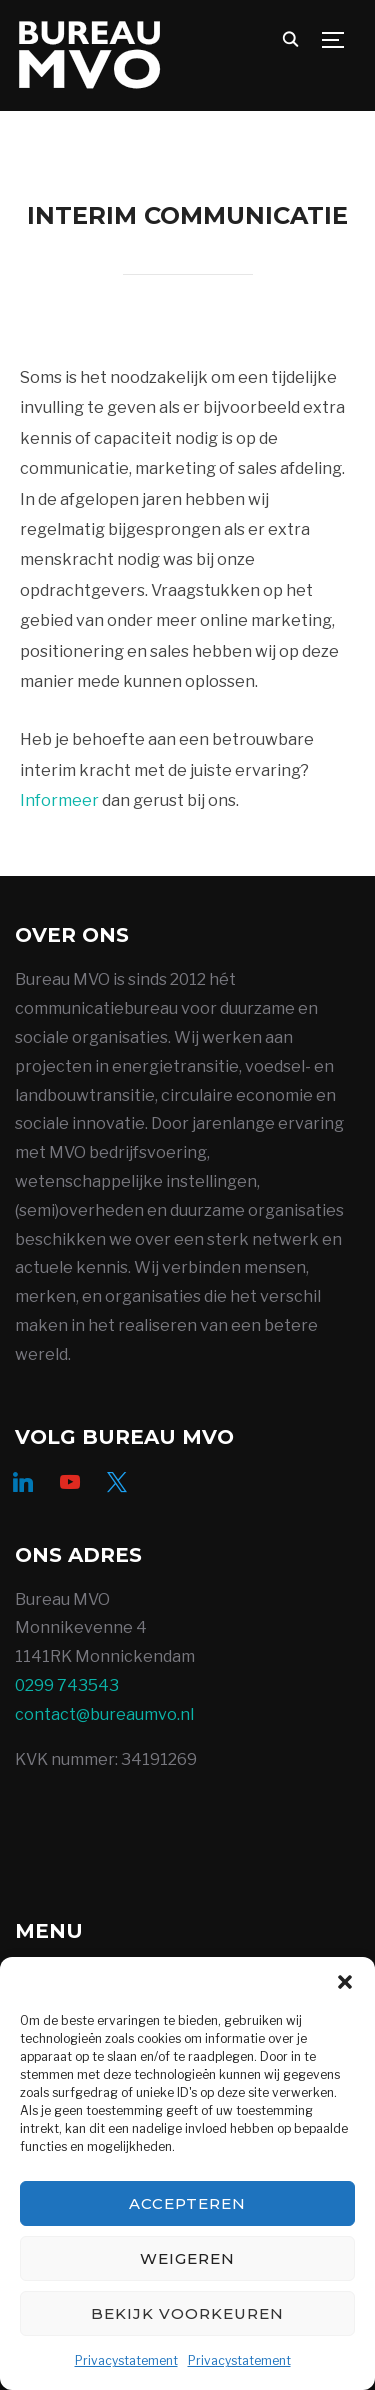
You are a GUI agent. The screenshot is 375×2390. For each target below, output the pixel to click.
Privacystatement (126, 2360)
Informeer (59, 800)
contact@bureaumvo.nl (104, 1714)
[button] (345, 1982)
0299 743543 (67, 1685)
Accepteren (187, 2203)
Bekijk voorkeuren (187, 2313)
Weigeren (187, 2258)
